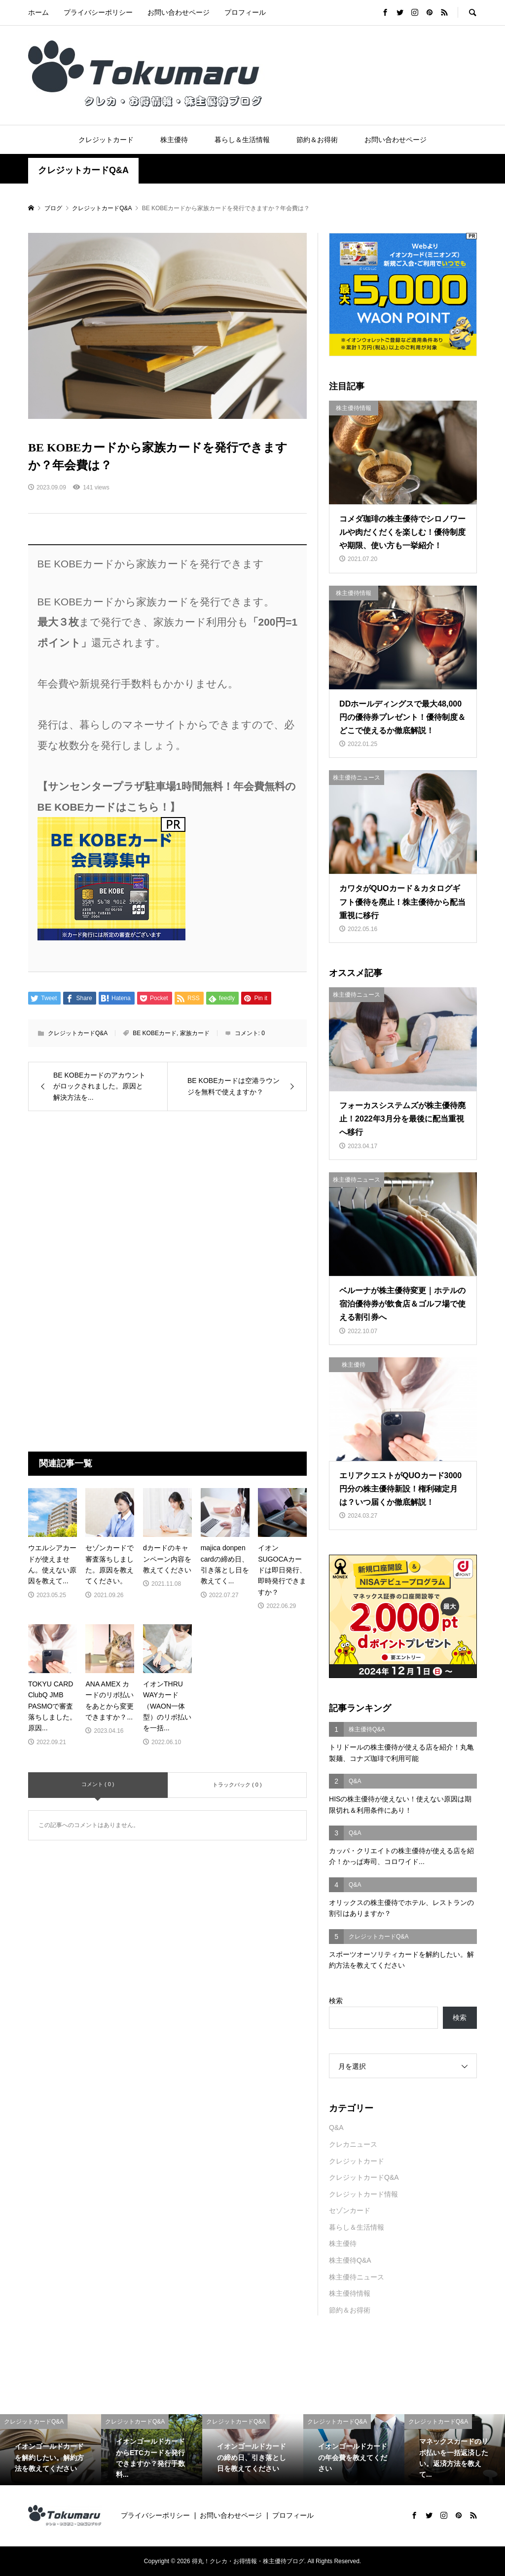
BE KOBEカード (155, 1033)
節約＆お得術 (317, 140)
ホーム (38, 12)
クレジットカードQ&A (83, 170)
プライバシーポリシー (98, 12)
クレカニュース (353, 2144)
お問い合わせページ (178, 12)
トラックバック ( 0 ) (237, 1785)
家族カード (195, 1033)
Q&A (336, 2127)
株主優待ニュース (356, 2277)
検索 (336, 2001)
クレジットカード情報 (363, 2194)
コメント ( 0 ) (97, 1784)
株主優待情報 (349, 2293)
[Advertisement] (167, 1205)
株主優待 (174, 140)
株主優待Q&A (350, 2260)
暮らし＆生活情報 (242, 140)
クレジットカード (106, 140)
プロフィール (245, 12)
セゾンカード (349, 2210)
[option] (50, 2449)
